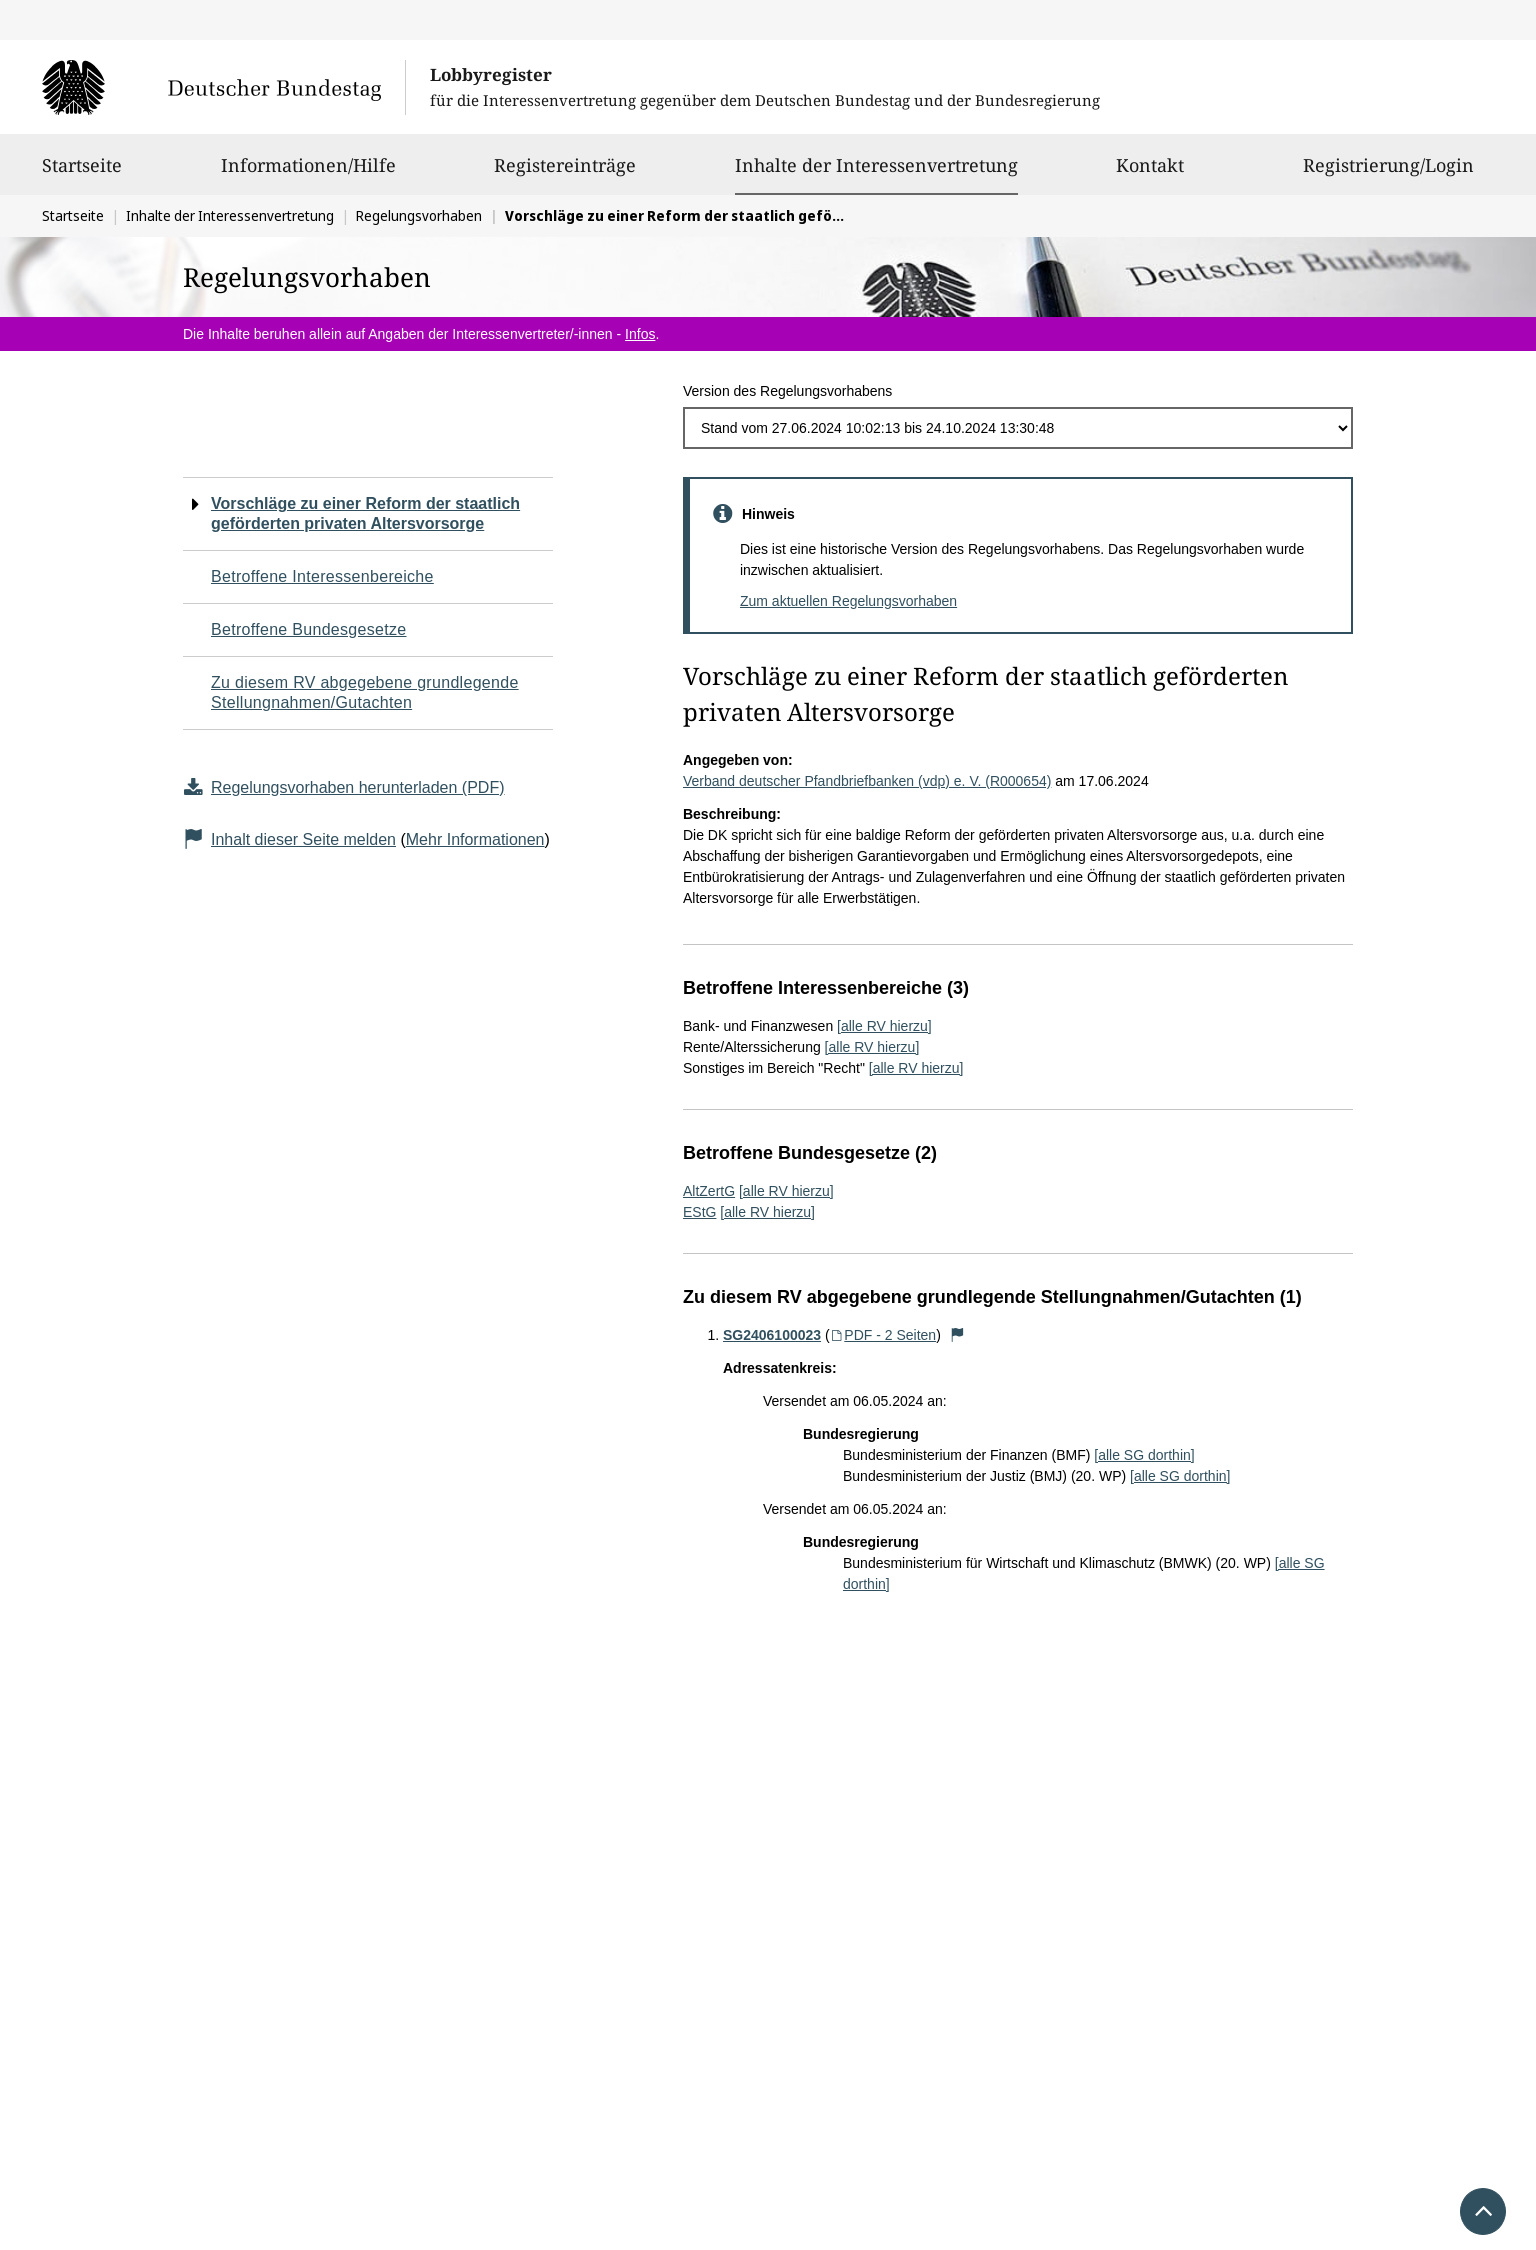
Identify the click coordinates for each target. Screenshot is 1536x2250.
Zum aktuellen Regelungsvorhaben (848, 601)
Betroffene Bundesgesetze (309, 629)
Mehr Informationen (475, 839)
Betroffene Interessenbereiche (322, 576)
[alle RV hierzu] (884, 1026)
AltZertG (709, 1191)
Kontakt (1150, 174)
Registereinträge (565, 174)
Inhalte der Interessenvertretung (876, 165)
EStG (699, 1212)
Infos (640, 334)
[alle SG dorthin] (1144, 1455)
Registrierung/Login (1388, 174)
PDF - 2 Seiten (883, 1335)
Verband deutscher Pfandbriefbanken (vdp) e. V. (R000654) (867, 781)
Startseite (82, 174)
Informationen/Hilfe (308, 174)
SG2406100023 (772, 1335)
